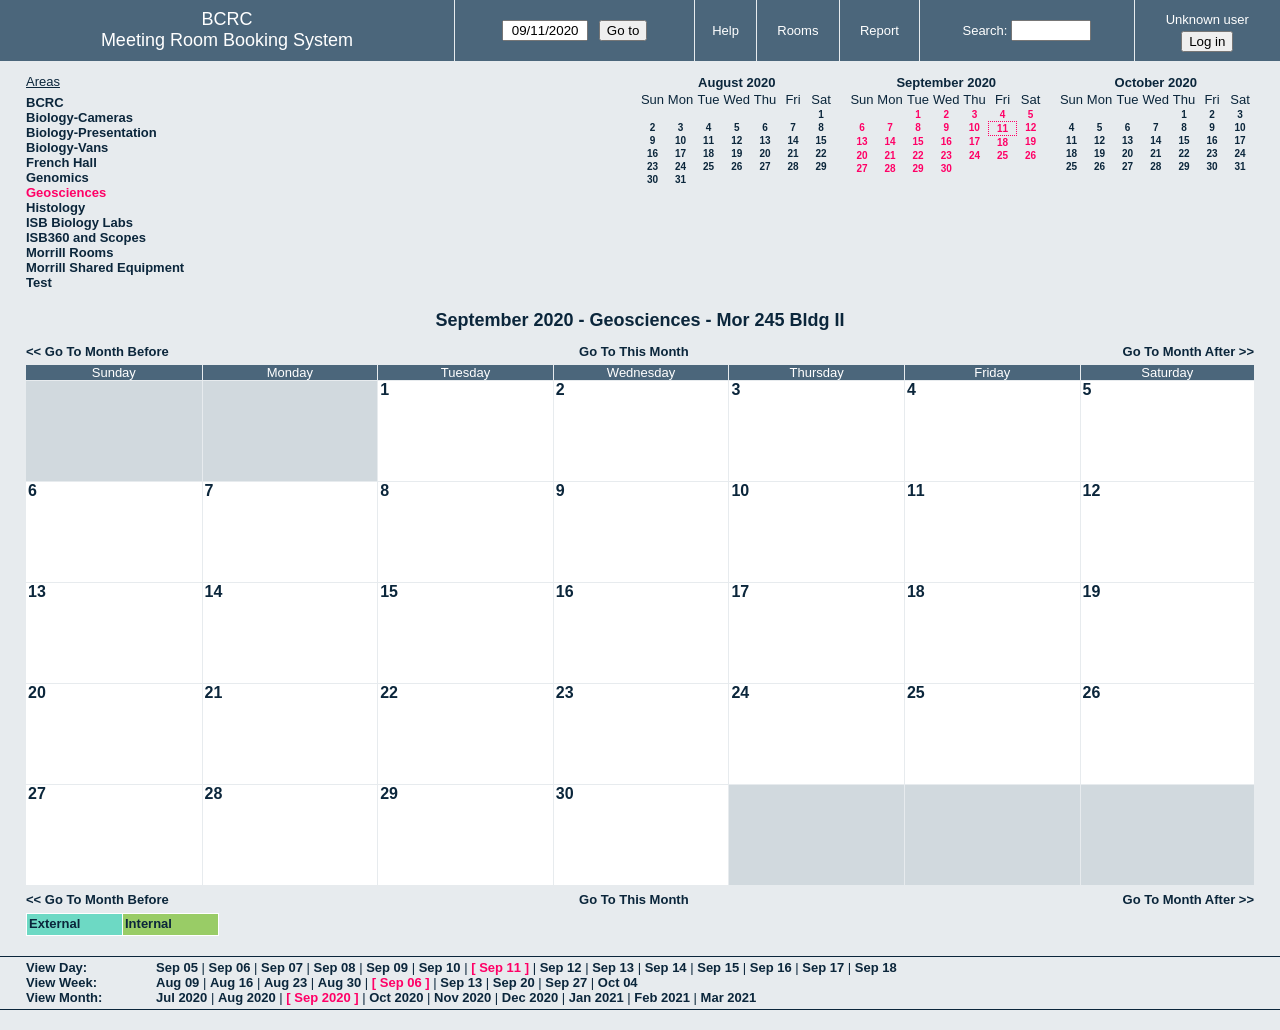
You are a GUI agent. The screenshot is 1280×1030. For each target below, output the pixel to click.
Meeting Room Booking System (227, 40)
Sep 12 (561, 967)
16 (652, 153)
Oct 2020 (396, 997)
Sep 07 (282, 967)
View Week (59, 982)
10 (680, 140)
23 (652, 166)
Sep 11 (500, 967)
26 (736, 166)
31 (680, 179)
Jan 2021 (596, 997)
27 (764, 166)
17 (680, 153)
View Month (62, 997)
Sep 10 (440, 967)
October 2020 (1156, 82)
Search (982, 30)
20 (764, 153)
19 (736, 153)
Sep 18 (876, 967)
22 (820, 153)
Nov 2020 (462, 997)
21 (792, 153)
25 (708, 166)
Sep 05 (177, 967)
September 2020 (946, 82)
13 (764, 140)
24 (680, 166)
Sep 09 (387, 967)
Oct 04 (618, 982)
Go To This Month (634, 351)
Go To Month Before (107, 351)
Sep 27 (566, 982)
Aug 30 (339, 982)
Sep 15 (718, 967)
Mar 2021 (729, 997)
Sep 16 (771, 967)
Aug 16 (231, 982)
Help (725, 30)
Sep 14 (666, 967)
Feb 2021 (662, 997)
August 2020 (736, 82)
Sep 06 (230, 967)
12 (736, 140)
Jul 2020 (181, 997)
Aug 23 (285, 982)
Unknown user (1207, 19)
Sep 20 (514, 982)
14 (792, 140)
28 (792, 166)
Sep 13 (613, 967)
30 (652, 179)
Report (879, 30)
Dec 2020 (530, 997)
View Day (54, 967)
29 (820, 166)
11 (708, 140)
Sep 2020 (322, 997)
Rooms (797, 30)
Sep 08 (335, 967)
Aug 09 (177, 982)
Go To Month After (1179, 351)
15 (820, 140)
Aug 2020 (247, 997)
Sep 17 (823, 967)
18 (708, 153)
